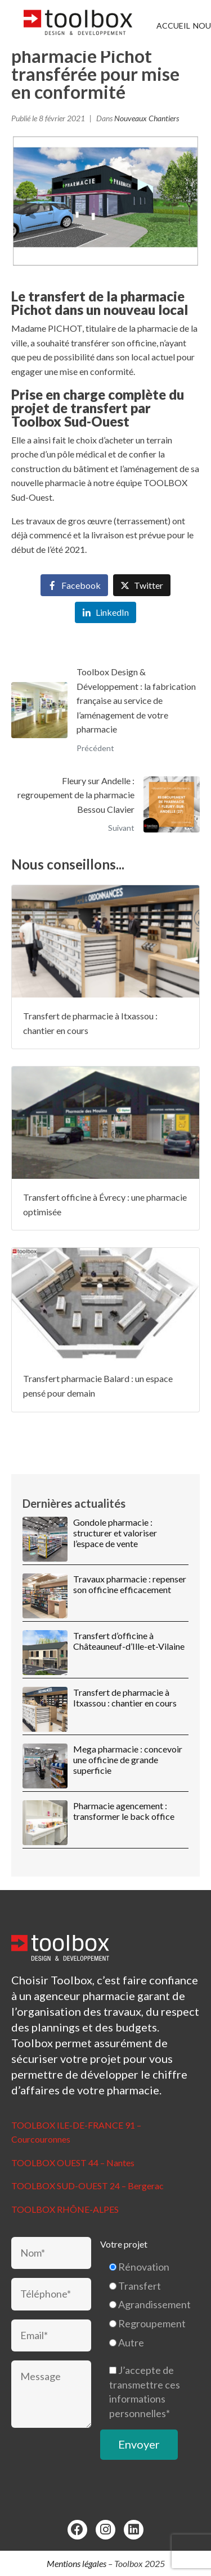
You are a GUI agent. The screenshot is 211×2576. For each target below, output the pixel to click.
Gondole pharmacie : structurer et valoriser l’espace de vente (115, 1533)
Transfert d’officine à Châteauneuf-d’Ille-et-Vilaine (129, 1640)
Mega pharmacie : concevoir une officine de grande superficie (127, 1760)
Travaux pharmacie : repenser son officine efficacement (129, 1584)
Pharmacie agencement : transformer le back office (123, 1811)
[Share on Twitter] (141, 585)
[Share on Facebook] (74, 585)
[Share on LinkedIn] (105, 613)
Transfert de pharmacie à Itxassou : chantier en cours (125, 1697)
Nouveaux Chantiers (146, 118)
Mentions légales (76, 2563)
